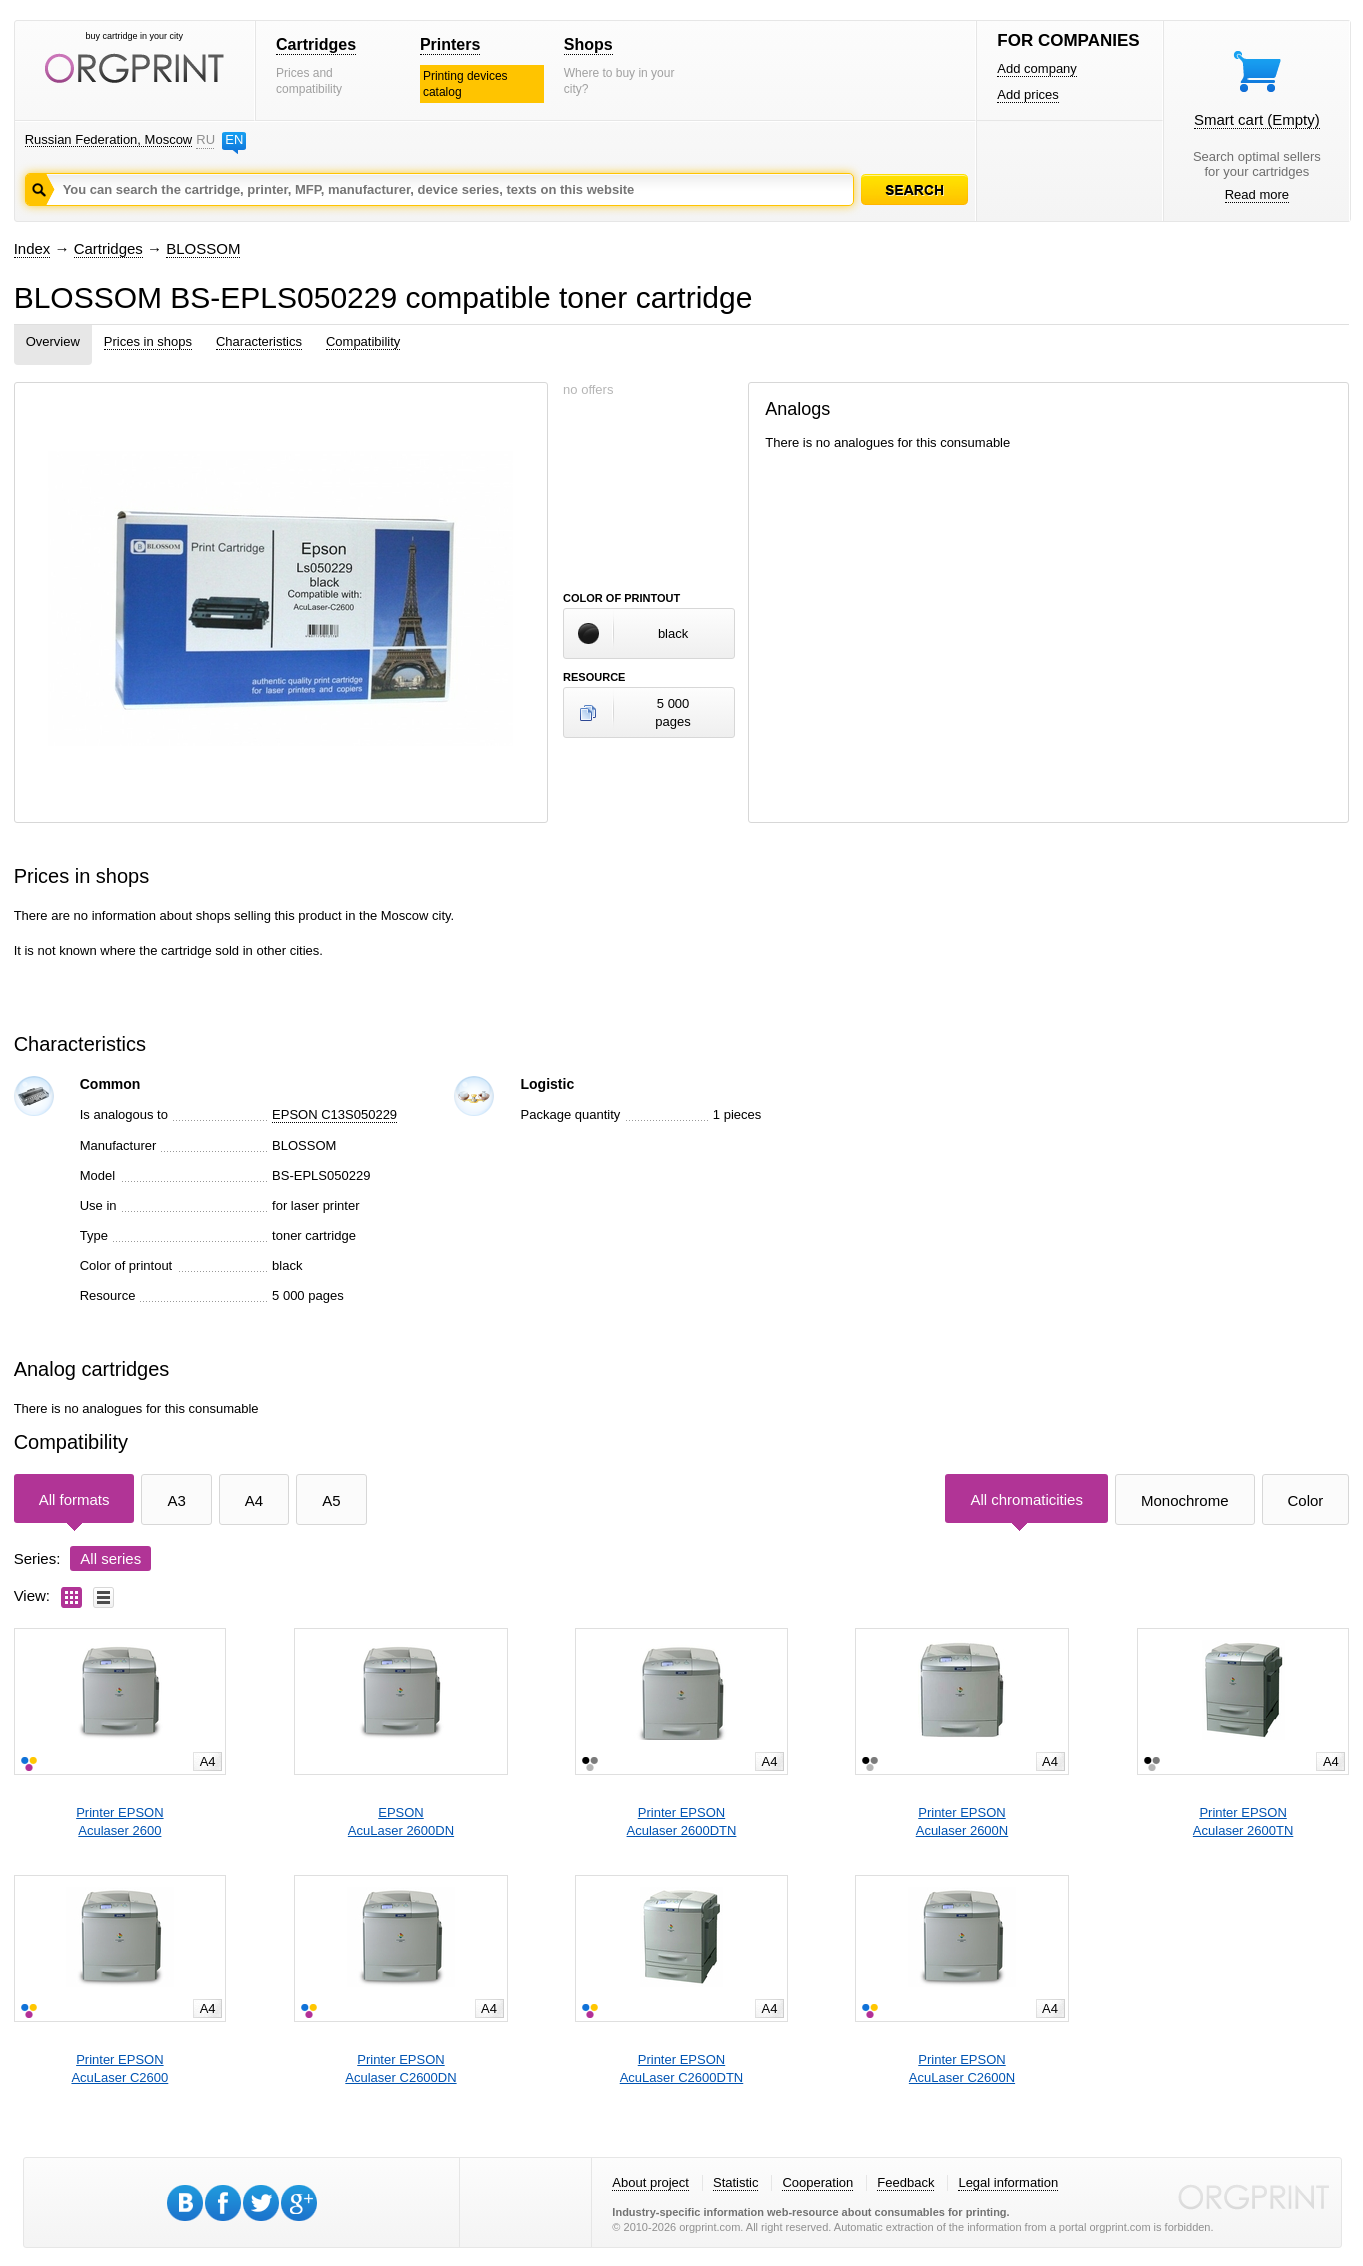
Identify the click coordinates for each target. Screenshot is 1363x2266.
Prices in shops (148, 341)
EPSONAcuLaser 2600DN (401, 1821)
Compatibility (363, 341)
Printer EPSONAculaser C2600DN (400, 2068)
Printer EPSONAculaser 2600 (119, 1821)
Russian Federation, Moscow (109, 139)
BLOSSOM (203, 248)
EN (234, 139)
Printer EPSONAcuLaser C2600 (119, 2068)
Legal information (1008, 2182)
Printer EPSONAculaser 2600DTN (682, 1821)
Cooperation (817, 2182)
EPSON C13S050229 (334, 1114)
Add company (1037, 68)
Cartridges (316, 44)
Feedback (905, 2182)
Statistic (736, 2182)
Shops (588, 44)
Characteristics (259, 341)
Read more (1257, 194)
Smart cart (1257, 119)
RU (205, 139)
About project (650, 2182)
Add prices (1027, 94)
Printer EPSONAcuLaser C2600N (962, 2068)
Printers (450, 44)
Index (32, 248)
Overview (53, 341)
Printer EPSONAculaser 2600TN (1243, 1821)
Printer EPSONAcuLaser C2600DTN (682, 2068)
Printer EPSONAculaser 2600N (962, 1821)
